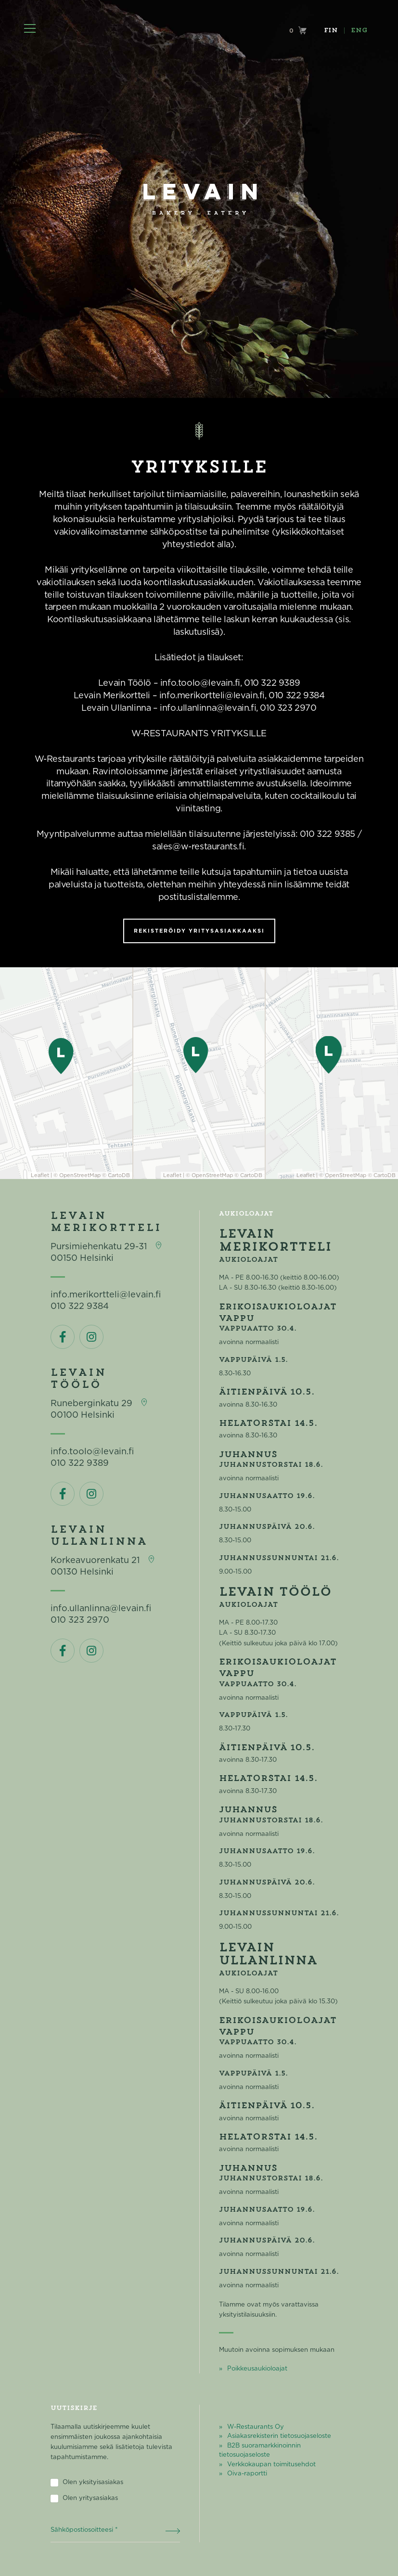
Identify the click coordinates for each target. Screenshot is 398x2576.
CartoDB (119, 1175)
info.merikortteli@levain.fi (106, 1295)
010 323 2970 (80, 1620)
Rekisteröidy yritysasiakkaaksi (199, 931)
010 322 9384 (80, 1306)
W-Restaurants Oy (255, 2427)
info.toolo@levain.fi (92, 1452)
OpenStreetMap (80, 1175)
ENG (359, 30)
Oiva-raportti (247, 2474)
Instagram (91, 1337)
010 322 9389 (80, 1463)
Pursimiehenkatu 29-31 (99, 1247)
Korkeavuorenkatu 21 (95, 1560)
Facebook (63, 1337)
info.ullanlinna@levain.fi (101, 1608)
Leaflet (40, 1175)
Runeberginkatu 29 (91, 1403)
